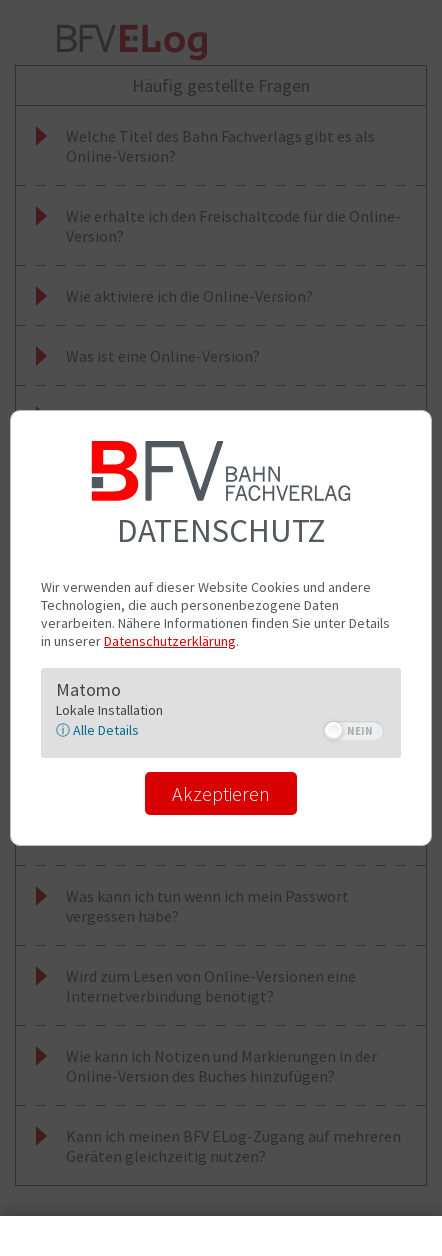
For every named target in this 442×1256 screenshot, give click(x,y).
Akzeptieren (221, 793)
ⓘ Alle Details (97, 730)
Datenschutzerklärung (170, 641)
